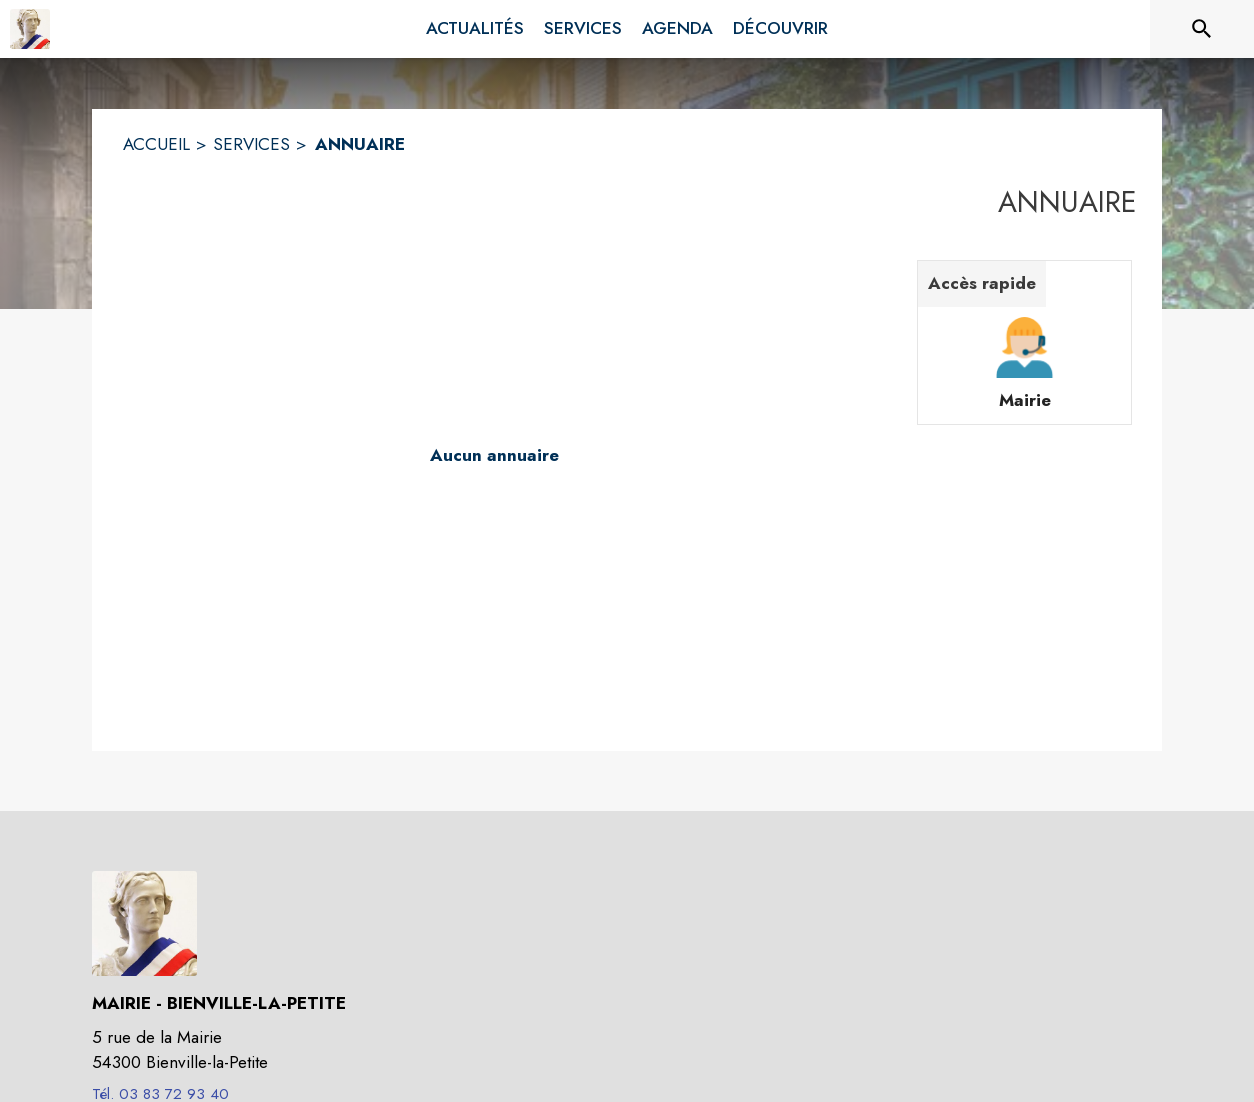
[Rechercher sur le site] (1202, 29)
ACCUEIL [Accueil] (156, 144)
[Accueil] (30, 29)
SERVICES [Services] (251, 144)
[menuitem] (475, 29)
